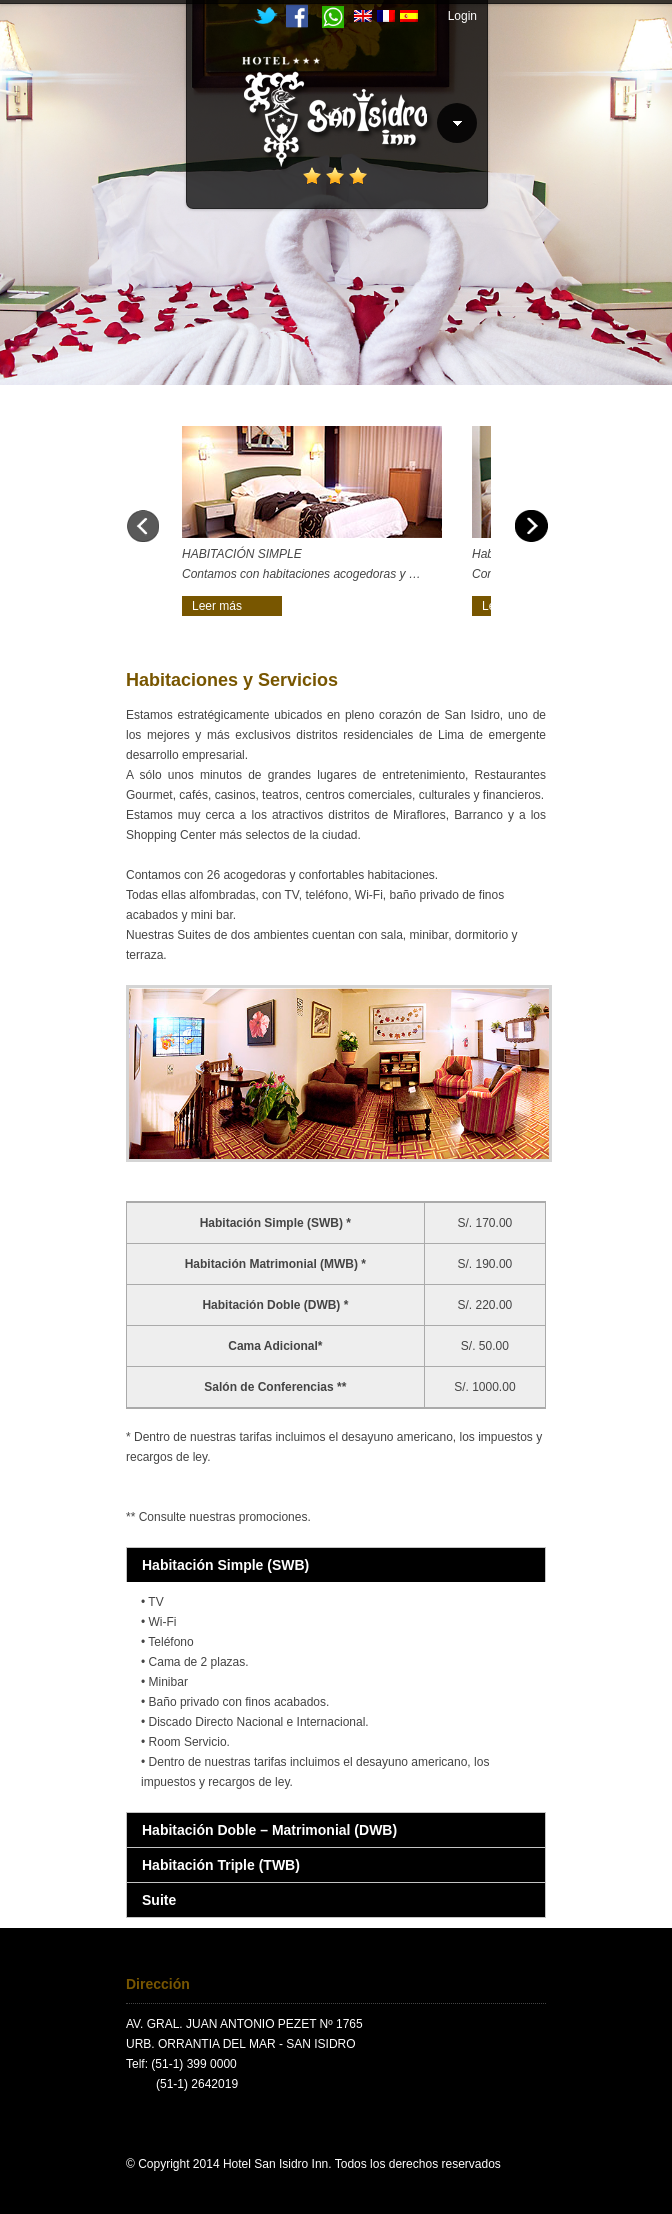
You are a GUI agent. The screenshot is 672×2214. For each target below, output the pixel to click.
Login (462, 16)
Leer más (217, 606)
